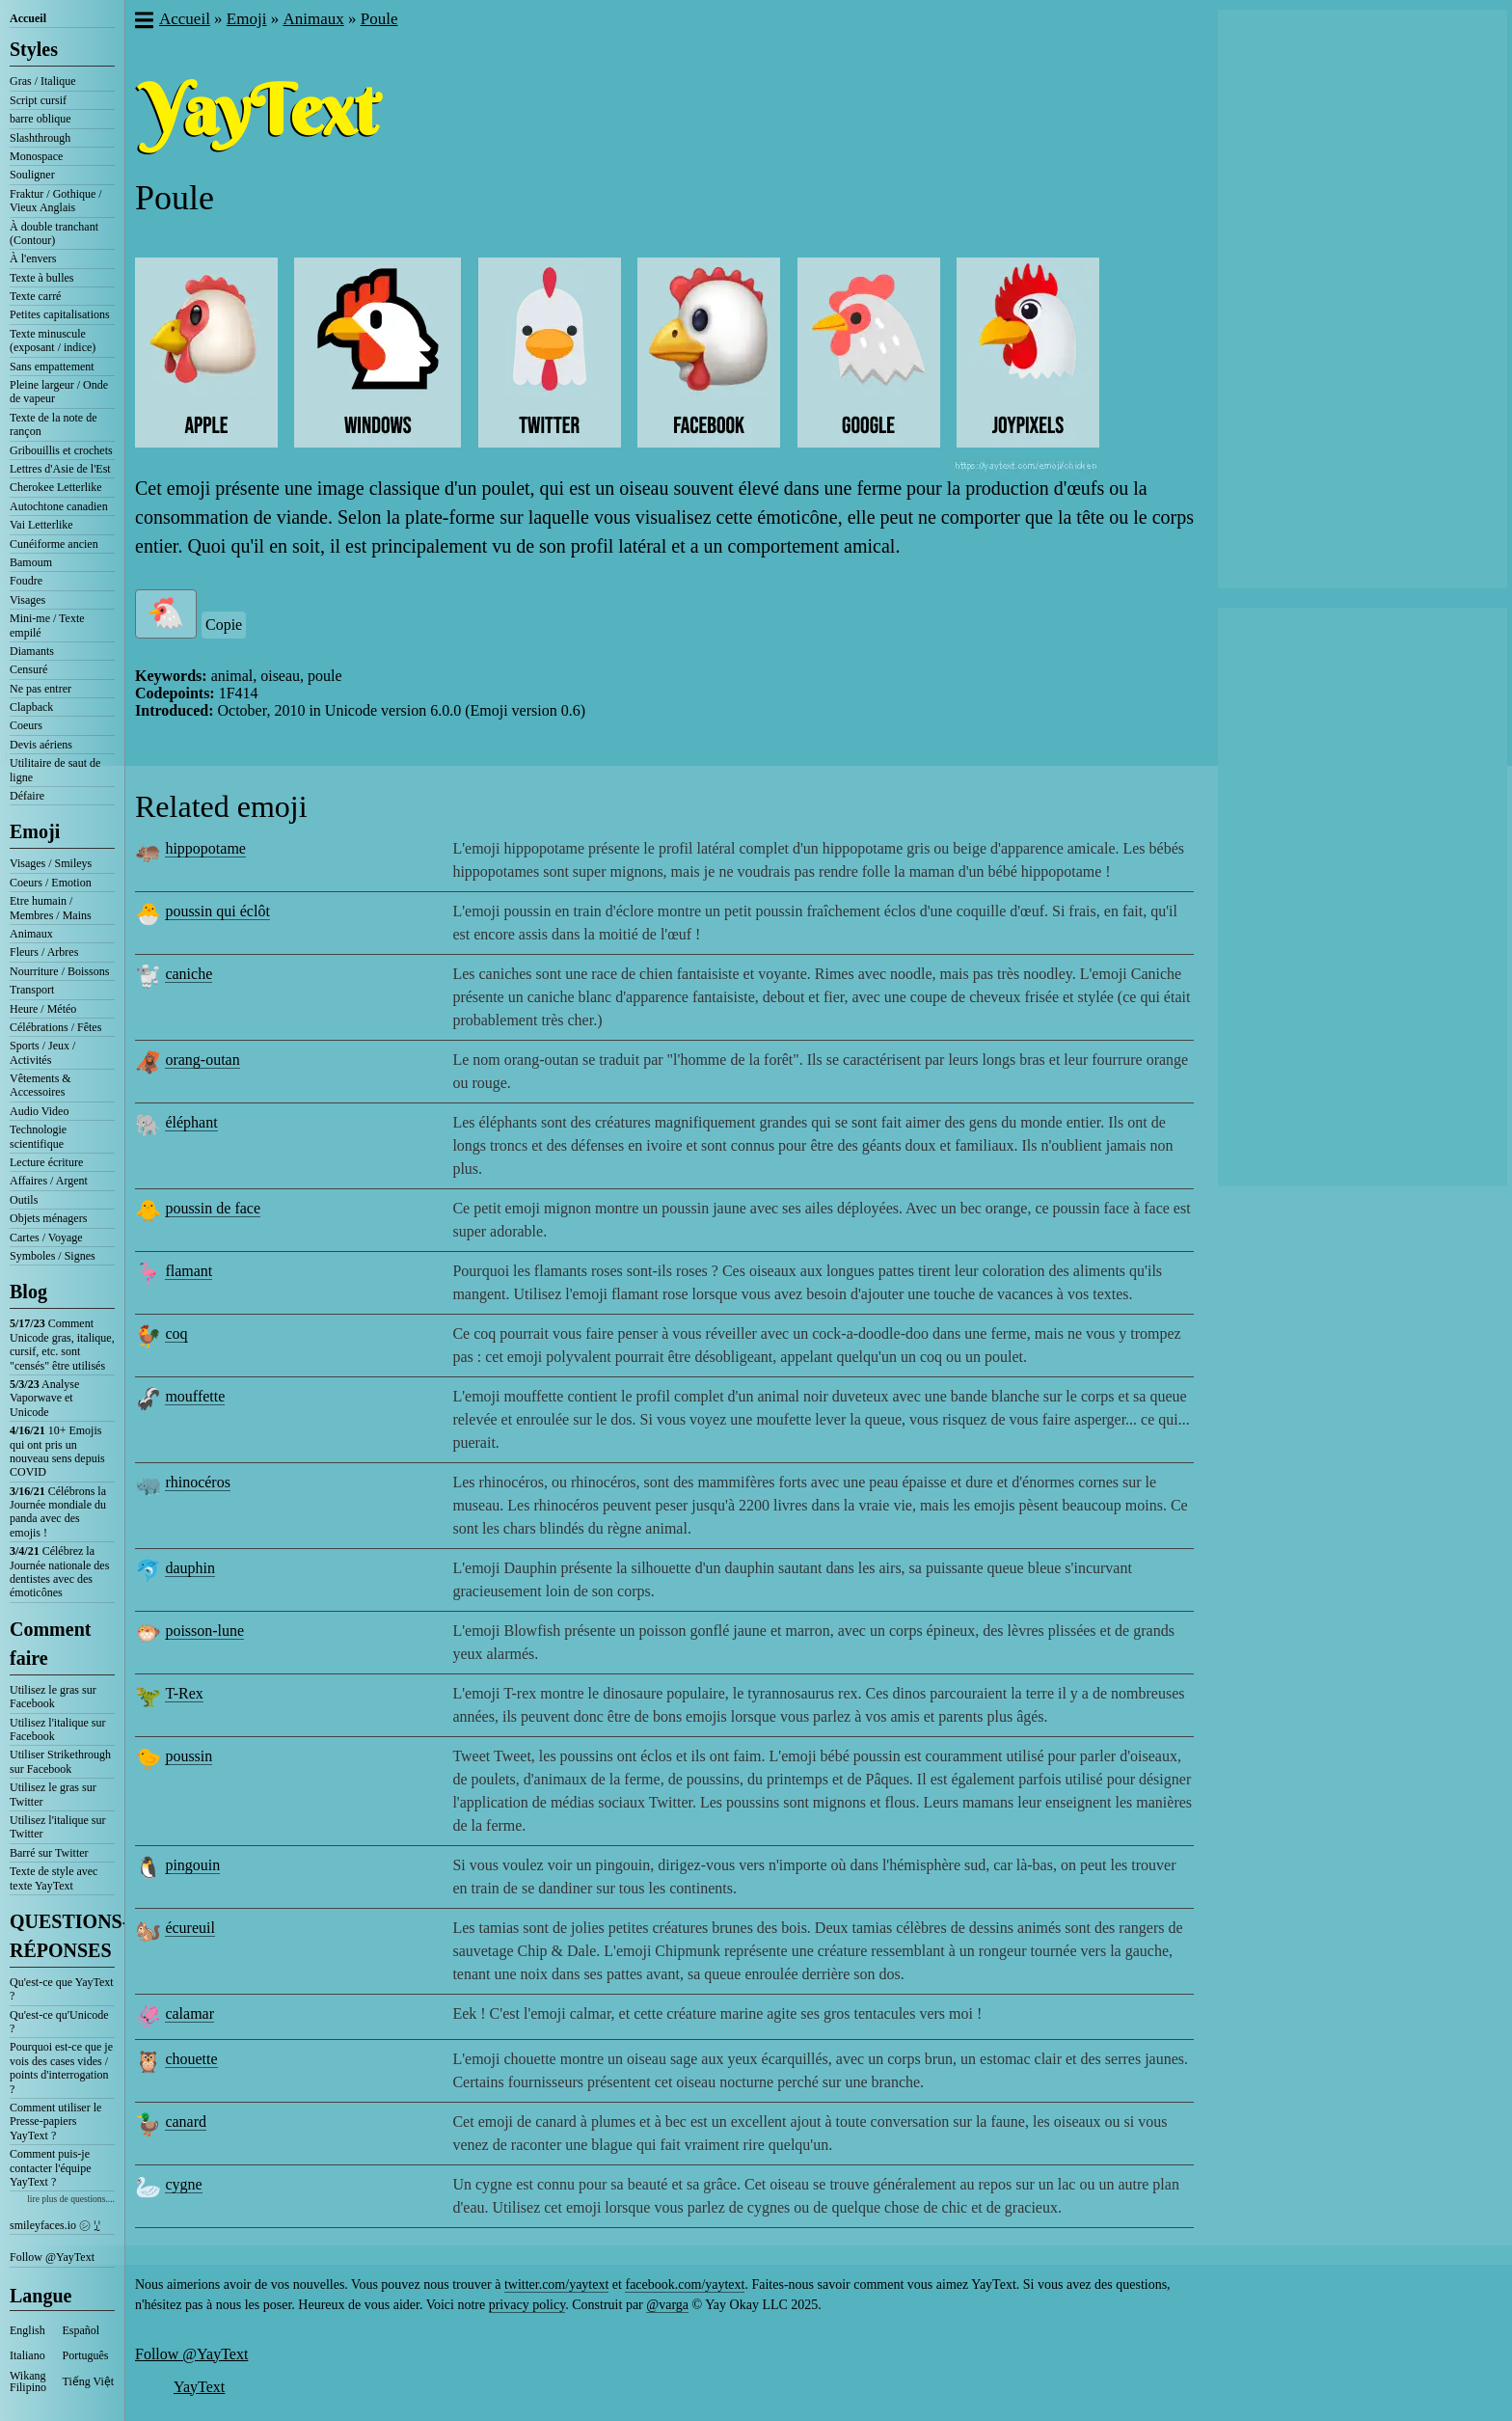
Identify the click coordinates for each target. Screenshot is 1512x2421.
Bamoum (31, 562)
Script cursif (38, 100)
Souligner (32, 174)
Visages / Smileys (51, 863)
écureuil (190, 1927)
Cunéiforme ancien (54, 544)
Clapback (31, 707)
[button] (143, 22)
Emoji (35, 831)
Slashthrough (40, 138)
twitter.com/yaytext (556, 2284)
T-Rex (183, 1693)
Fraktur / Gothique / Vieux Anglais (56, 200)
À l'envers (33, 258)
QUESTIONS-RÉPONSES (62, 1936)
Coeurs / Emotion (51, 882)
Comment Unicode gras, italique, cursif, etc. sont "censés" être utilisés (62, 1344)
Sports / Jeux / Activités (42, 1052)
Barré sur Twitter (49, 1853)
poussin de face (212, 1208)
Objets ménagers (48, 1218)
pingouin (192, 1865)
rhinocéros (197, 1482)
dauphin (190, 1568)
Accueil (28, 18)
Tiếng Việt (89, 2381)
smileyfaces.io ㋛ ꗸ (55, 2225)
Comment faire (50, 1644)
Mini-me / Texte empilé (47, 625)
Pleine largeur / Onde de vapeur (59, 391)
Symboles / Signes (52, 1256)
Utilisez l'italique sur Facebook (57, 1729)
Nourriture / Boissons (59, 971)
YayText (199, 2387)
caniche (188, 974)
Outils (24, 1200)
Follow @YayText (52, 2257)
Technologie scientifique (38, 1136)
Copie (223, 624)
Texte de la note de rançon (53, 424)
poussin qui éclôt (217, 911)
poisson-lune (204, 1630)
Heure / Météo (43, 1009)
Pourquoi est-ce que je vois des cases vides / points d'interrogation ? (61, 2067)
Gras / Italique (43, 81)
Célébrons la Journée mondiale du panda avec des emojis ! (58, 1511)
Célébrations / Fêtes (55, 1027)
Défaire (27, 795)
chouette (191, 2059)
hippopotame (205, 848)
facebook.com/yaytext (684, 2284)
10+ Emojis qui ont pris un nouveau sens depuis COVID (57, 1451)
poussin (188, 1756)
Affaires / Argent (49, 1180)
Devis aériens (41, 744)
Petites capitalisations (60, 314)
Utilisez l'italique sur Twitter (57, 1826)
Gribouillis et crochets (61, 450)
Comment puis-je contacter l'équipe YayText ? (50, 2168)
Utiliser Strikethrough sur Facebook (60, 1761)
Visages (27, 600)
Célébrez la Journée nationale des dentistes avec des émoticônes (59, 1571)
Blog (28, 1291)
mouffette (195, 1396)
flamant (188, 1271)
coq (176, 1333)
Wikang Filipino (28, 2381)
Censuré (28, 669)
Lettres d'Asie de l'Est (60, 469)
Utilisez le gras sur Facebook (53, 1696)
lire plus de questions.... (71, 2198)
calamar (189, 2013)
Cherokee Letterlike (56, 487)
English (27, 2330)
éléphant (191, 1122)
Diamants (32, 651)
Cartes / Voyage (46, 1237)
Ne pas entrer (40, 688)
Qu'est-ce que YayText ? (62, 1988)
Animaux (31, 933)
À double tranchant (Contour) (54, 233)
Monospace (36, 156)
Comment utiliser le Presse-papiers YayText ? (55, 2121)
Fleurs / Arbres (44, 952)
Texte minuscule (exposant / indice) (52, 340)
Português (86, 2355)
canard (185, 2121)
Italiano (27, 2355)
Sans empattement (52, 366)
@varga (667, 2305)
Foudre (26, 580)
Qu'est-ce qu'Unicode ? (59, 2021)
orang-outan (202, 1059)
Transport (32, 989)
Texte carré (35, 296)
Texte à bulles (41, 278)
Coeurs (26, 725)
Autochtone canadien (59, 506)
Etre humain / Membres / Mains (51, 907)
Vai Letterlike (41, 524)
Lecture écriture (46, 1162)
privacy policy (527, 2305)
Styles (34, 49)
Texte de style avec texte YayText (53, 1877)
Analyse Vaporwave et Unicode (44, 1398)
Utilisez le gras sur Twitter (53, 1794)
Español (81, 2330)
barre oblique (40, 118)
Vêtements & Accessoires (40, 1085)
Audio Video (39, 1111)
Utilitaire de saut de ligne (55, 769)
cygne (183, 2184)
